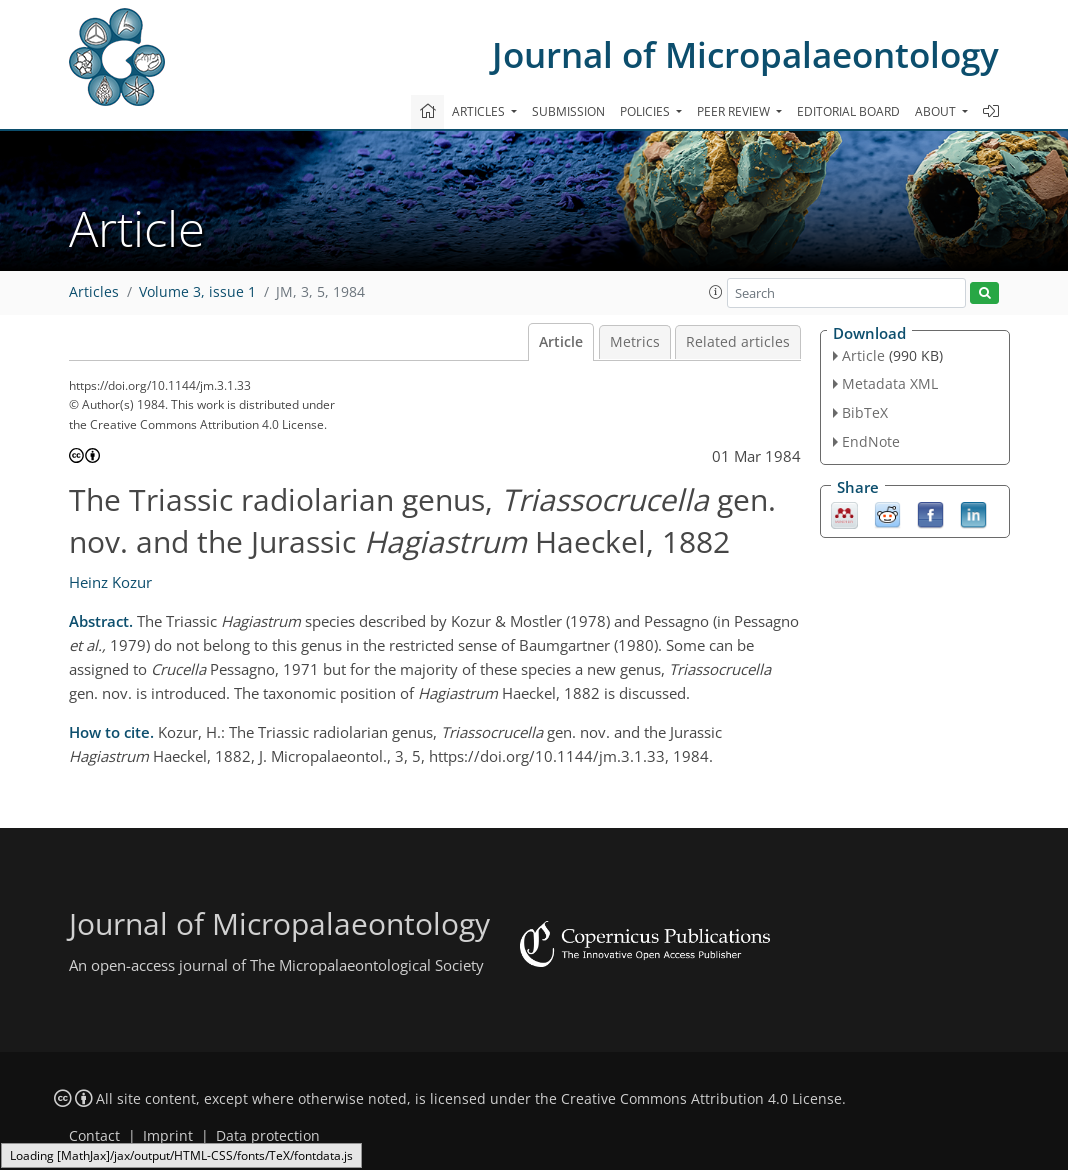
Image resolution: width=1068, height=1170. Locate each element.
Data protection (268, 1136)
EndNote (871, 441)
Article (561, 342)
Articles (94, 292)
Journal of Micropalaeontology (745, 54)
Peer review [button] (735, 111)
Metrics (635, 342)
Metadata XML (890, 383)
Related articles (738, 342)
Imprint (168, 1136)
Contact (94, 1136)
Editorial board (848, 111)
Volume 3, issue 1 (197, 292)
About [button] (937, 111)
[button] (716, 292)
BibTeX (865, 412)
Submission (568, 111)
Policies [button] (646, 111)
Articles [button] (480, 111)
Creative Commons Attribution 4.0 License (701, 1099)
